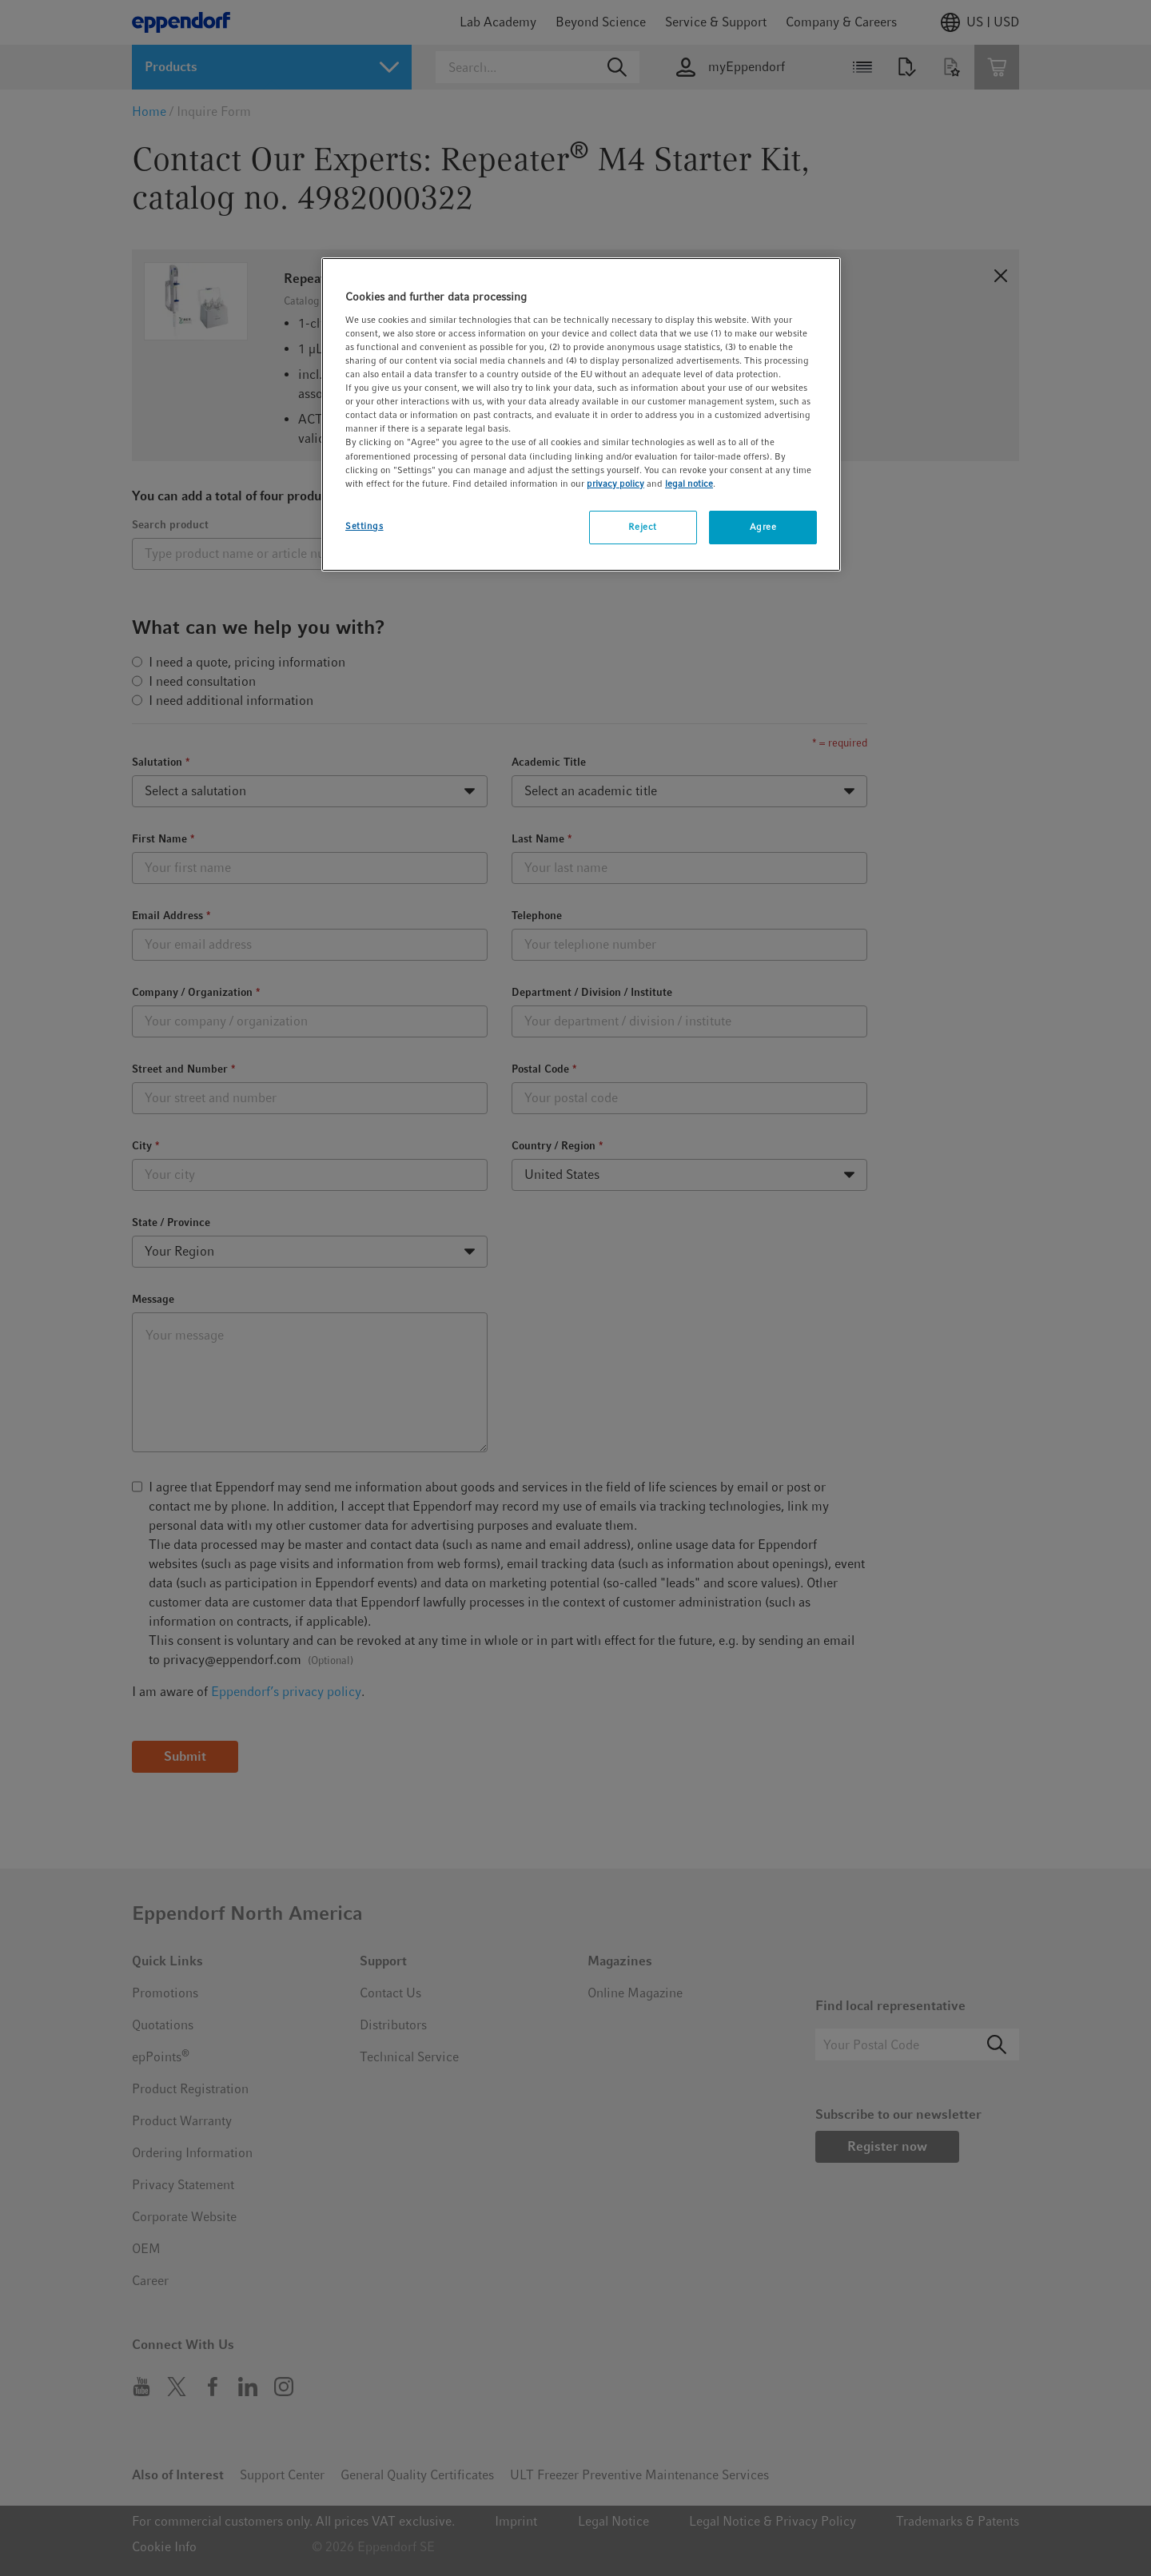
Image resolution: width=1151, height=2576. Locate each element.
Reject (642, 526)
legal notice (689, 483)
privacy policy (615, 483)
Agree (763, 526)
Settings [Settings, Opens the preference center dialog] (364, 526)
